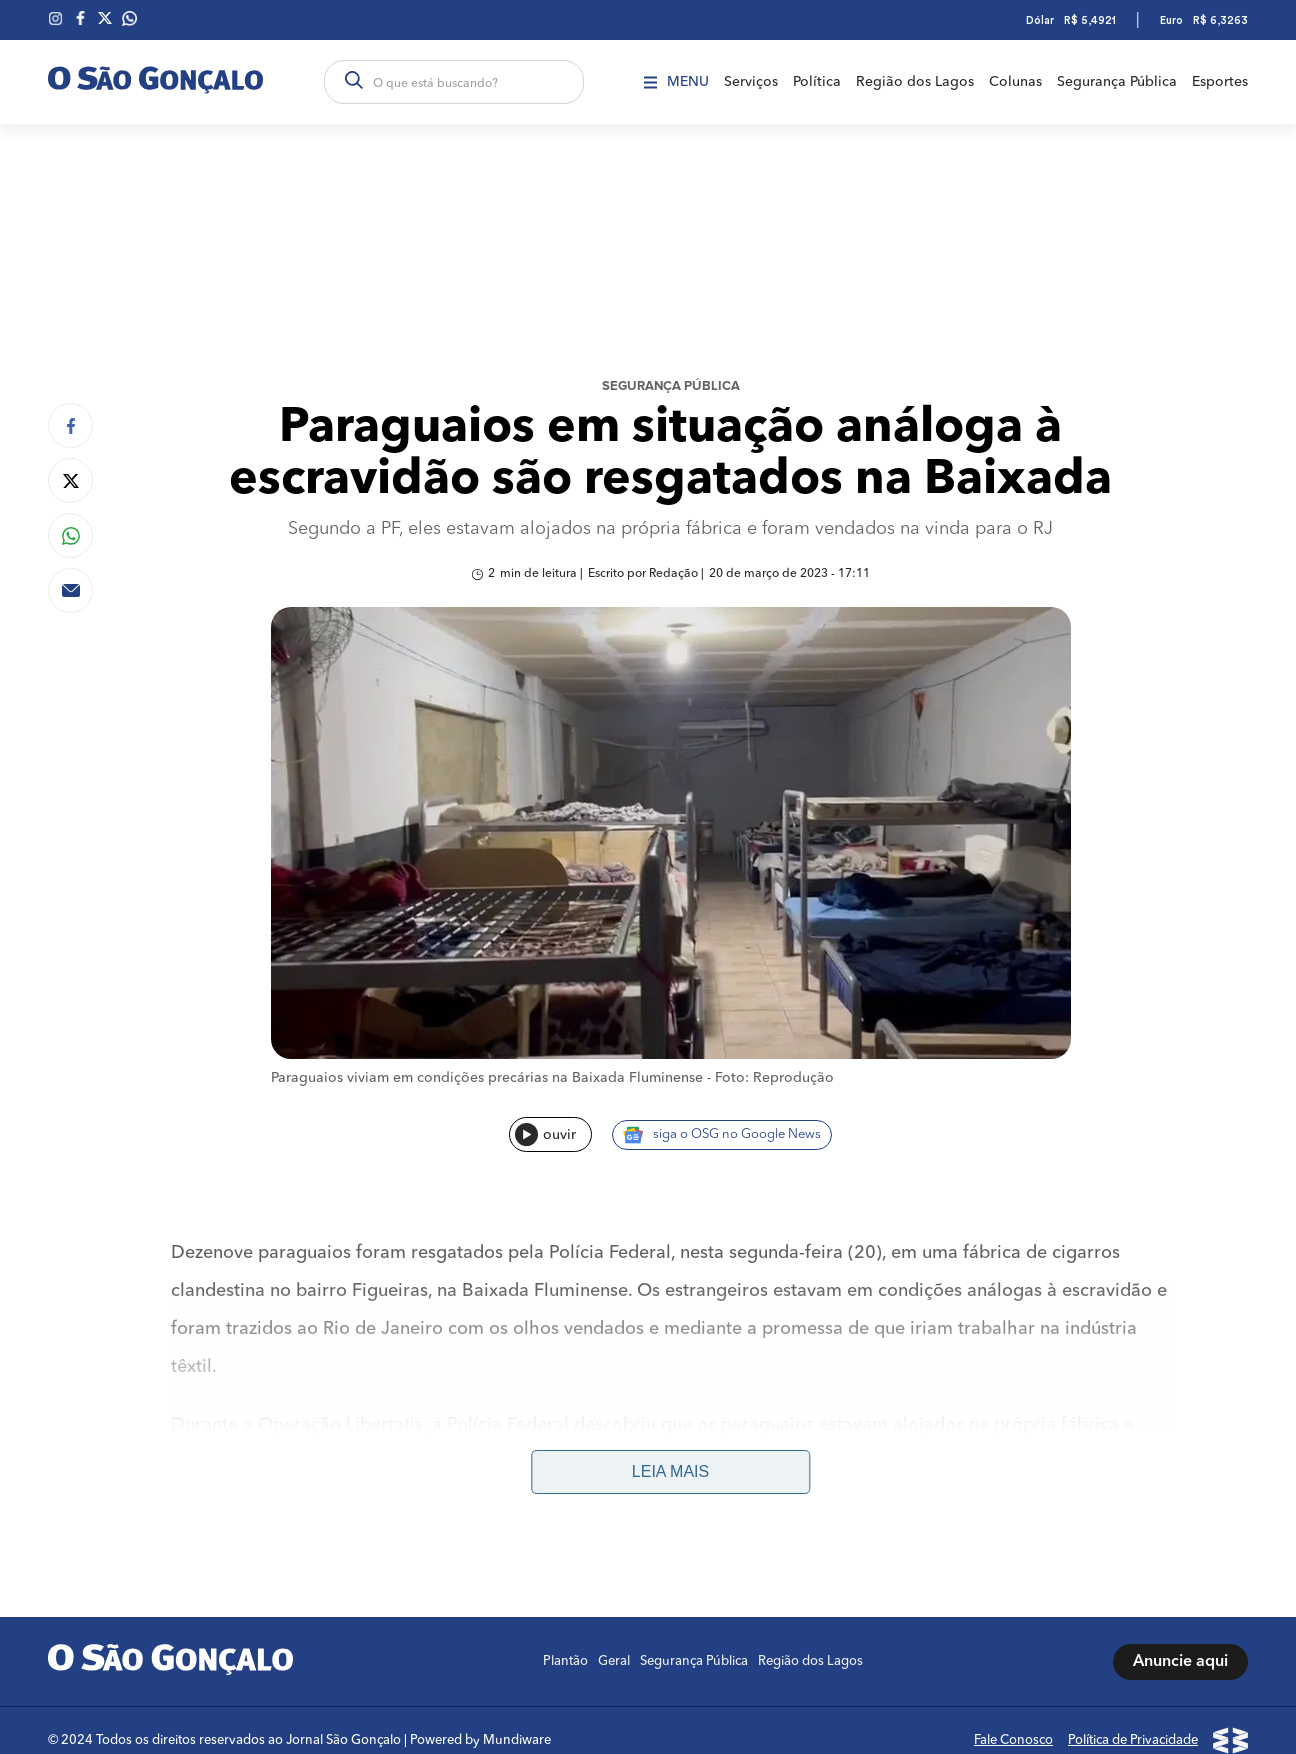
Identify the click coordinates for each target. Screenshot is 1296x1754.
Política (817, 82)
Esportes (1220, 82)
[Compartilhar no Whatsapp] (70, 535)
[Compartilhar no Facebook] (70, 425)
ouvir (545, 1134)
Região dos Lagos (915, 82)
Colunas (1015, 82)
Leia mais (670, 1471)
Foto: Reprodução (774, 1078)
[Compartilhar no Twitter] (70, 480)
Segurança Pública (1117, 82)
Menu (676, 82)
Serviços (751, 82)
